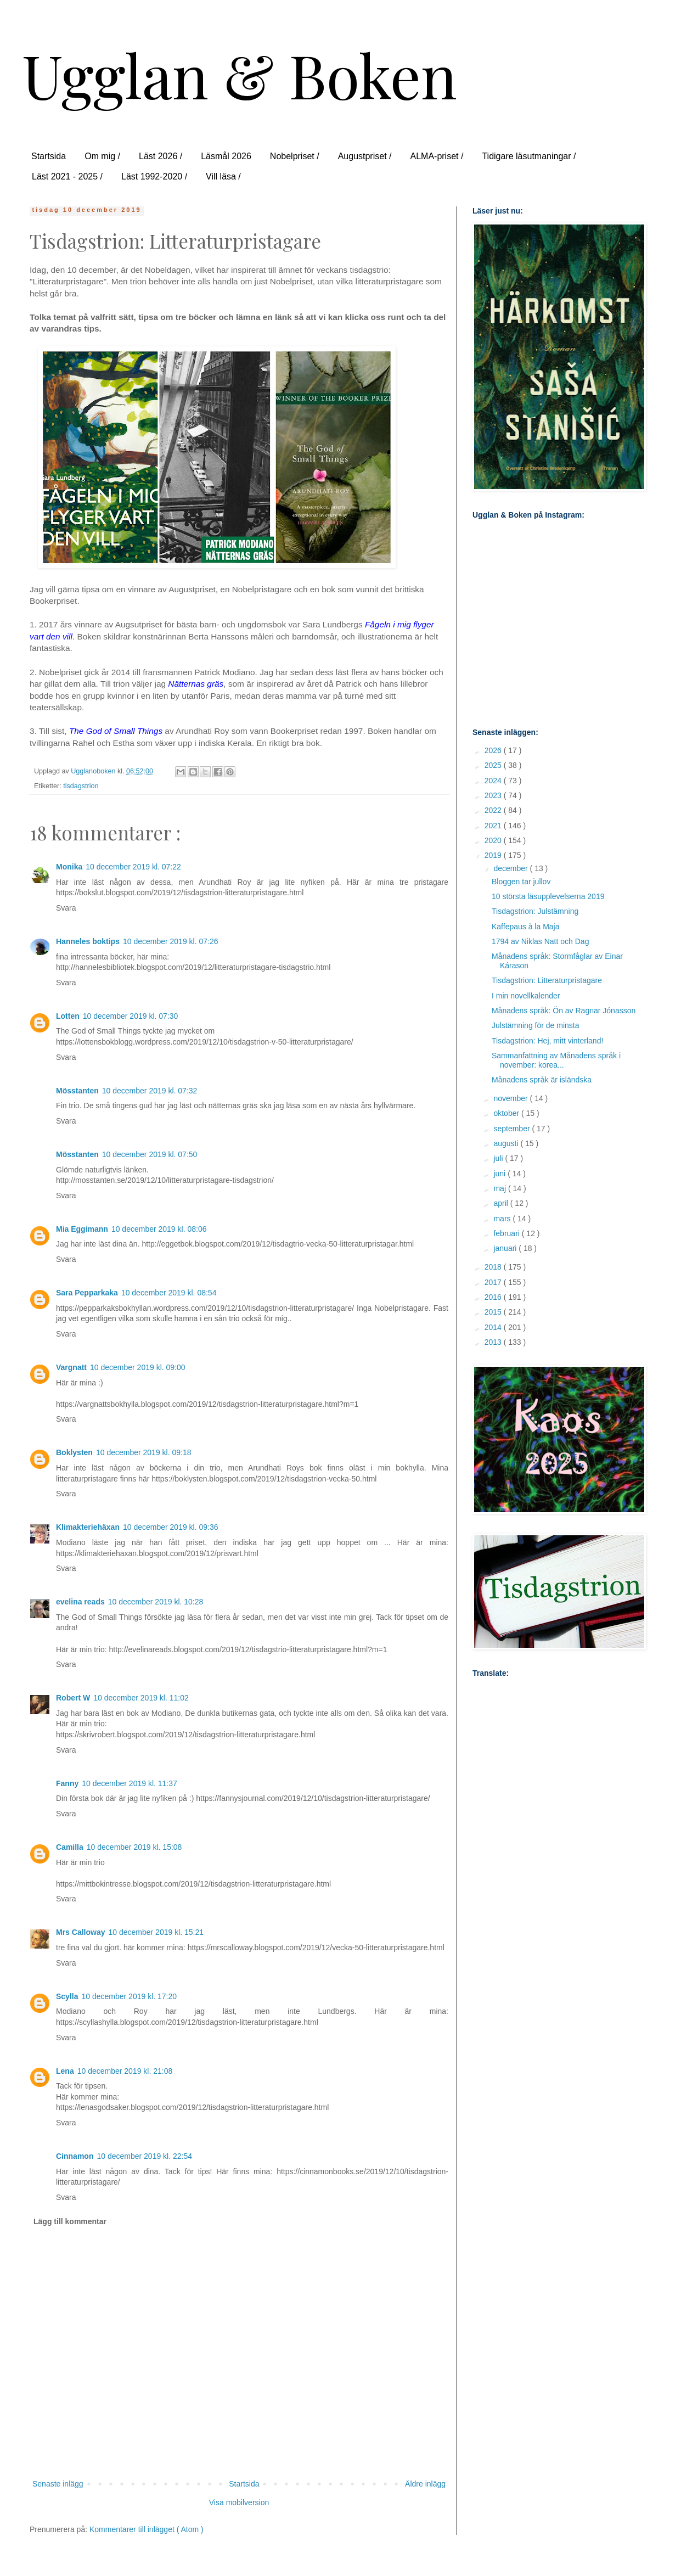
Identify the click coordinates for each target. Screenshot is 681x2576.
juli (499, 1158)
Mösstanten (77, 1090)
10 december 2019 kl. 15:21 (156, 1932)
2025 (494, 765)
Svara (66, 907)
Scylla (67, 1996)
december (511, 868)
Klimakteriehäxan (88, 1527)
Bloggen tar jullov (521, 881)
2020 (494, 840)
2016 (494, 1297)
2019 (494, 855)
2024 (494, 780)
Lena (65, 2071)
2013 (494, 1342)
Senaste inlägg (57, 2483)
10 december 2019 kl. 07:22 (133, 866)
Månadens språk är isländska (542, 1079)
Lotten (68, 1016)
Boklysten (74, 1452)
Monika (69, 866)
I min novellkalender (526, 995)
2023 (494, 795)
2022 (494, 810)
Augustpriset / (365, 156)
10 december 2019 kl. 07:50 (150, 1154)
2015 (494, 1311)
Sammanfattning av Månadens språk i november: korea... (556, 1060)
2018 (494, 1266)
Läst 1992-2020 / (154, 176)
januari (506, 1248)
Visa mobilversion (239, 2502)
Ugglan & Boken (239, 74)
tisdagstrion (80, 786)
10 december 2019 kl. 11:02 (141, 1697)
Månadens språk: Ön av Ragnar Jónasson (563, 1010)
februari (507, 1233)
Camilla (69, 1847)
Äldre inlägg (425, 2483)
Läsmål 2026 (226, 156)
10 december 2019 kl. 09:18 (144, 1452)
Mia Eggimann (82, 1229)
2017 (494, 1282)
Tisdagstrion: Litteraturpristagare (547, 980)
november (511, 1098)
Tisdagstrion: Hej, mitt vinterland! (547, 1040)
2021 (494, 825)
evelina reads (80, 1601)
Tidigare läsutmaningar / (529, 156)
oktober (507, 1113)
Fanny (67, 1783)
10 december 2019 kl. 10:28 (156, 1601)
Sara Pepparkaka (87, 1292)
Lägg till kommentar (69, 2221)
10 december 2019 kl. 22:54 (144, 2156)
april (501, 1203)
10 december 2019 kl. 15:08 (134, 1847)
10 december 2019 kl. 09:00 (137, 1367)
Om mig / (102, 156)
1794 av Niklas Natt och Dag (540, 941)
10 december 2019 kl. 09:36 (170, 1527)
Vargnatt (71, 1367)
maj (500, 1188)
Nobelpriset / (294, 156)
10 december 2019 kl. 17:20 (129, 1996)
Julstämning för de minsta (535, 1025)
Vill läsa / (223, 176)
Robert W (73, 1697)
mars (503, 1218)
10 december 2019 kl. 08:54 (169, 1292)
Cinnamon (74, 2156)
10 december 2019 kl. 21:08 (125, 2071)
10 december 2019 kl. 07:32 (150, 1090)
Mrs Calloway (80, 1932)
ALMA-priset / (436, 156)
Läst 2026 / (160, 156)
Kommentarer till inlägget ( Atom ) (146, 2529)
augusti (506, 1143)
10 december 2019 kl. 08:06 (159, 1229)
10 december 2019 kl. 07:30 (130, 1016)
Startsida (48, 156)
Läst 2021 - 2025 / (67, 176)
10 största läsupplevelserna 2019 (548, 896)
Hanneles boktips (88, 941)
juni (500, 1173)
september (512, 1128)
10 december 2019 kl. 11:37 (129, 1783)
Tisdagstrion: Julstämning (535, 911)
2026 (494, 750)
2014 (494, 1327)
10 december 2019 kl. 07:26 (170, 941)
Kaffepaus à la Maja (526, 926)
